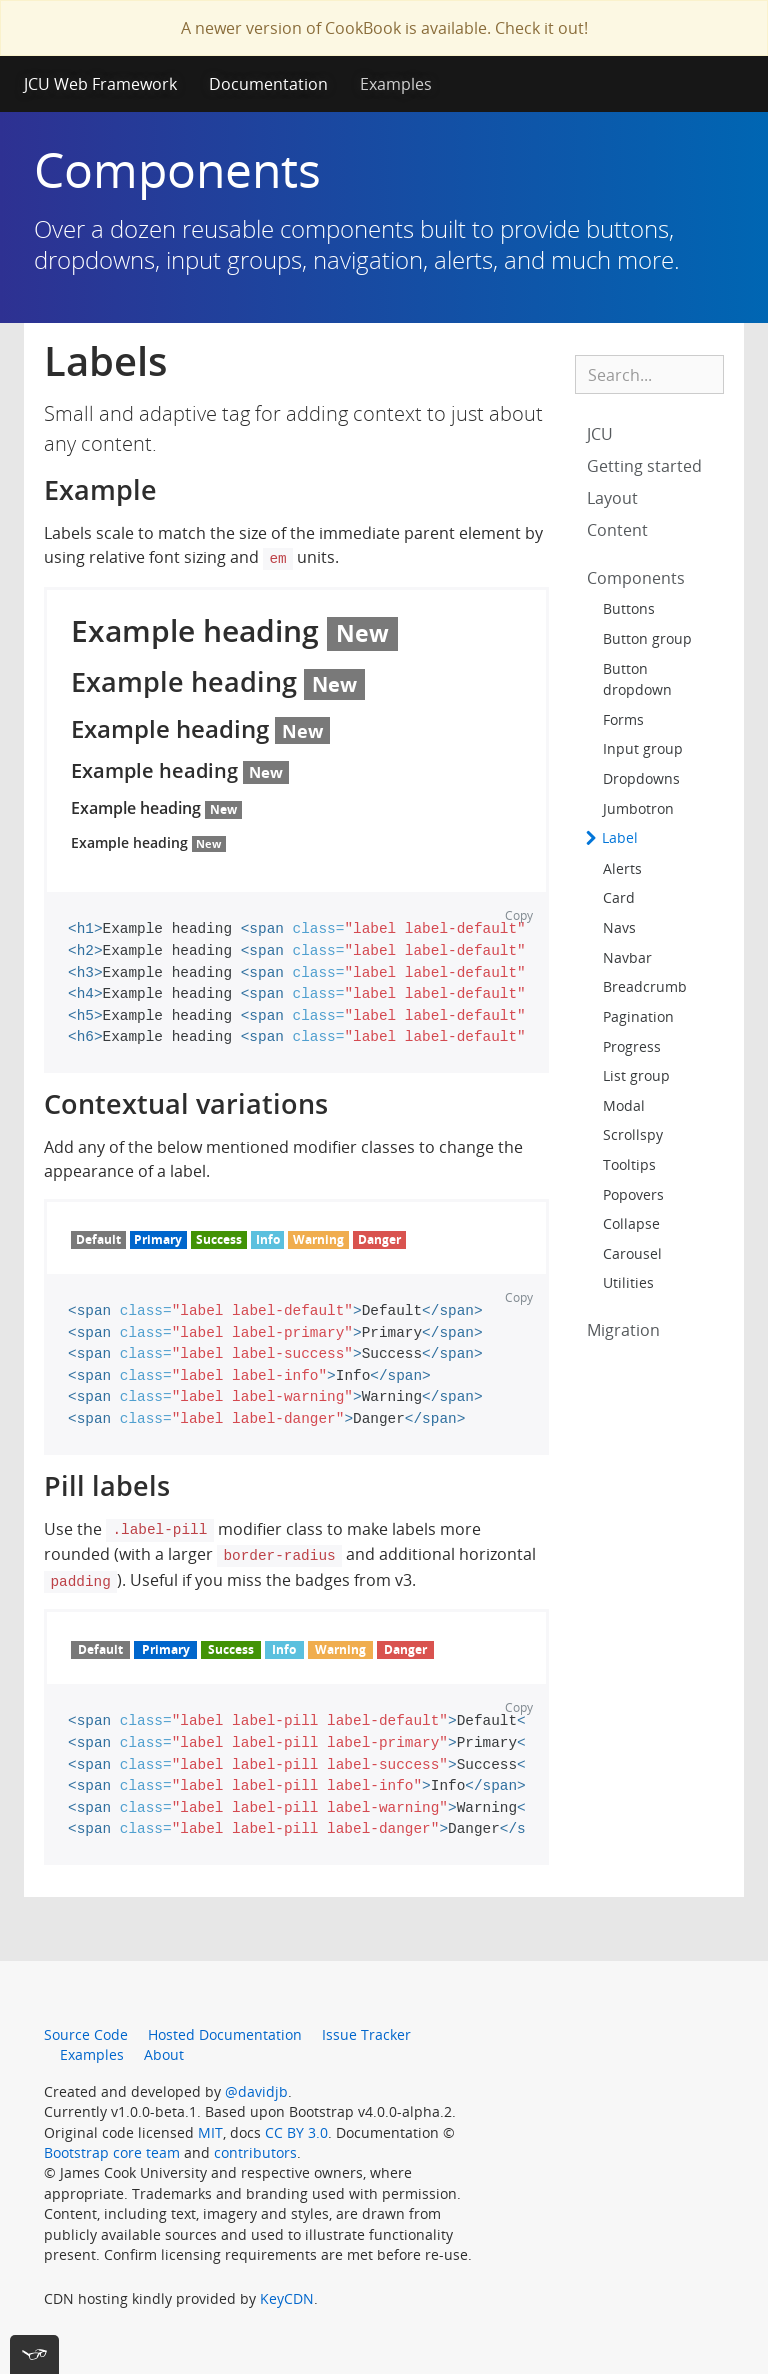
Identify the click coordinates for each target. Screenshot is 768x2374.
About (164, 2054)
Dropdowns (641, 778)
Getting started (644, 466)
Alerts (622, 868)
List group (636, 1075)
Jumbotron (638, 808)
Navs (619, 927)
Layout (612, 498)
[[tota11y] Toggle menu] (34, 2354)
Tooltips (629, 1164)
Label (618, 837)
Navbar (627, 957)
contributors (255, 2152)
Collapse (631, 1223)
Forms (623, 719)
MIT (210, 2132)
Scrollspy (633, 1134)
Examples (396, 84)
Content (617, 530)
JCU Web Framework (100, 84)
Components (636, 578)
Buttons (629, 608)
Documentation (268, 84)
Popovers (633, 1194)
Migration (623, 1330)
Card (619, 897)
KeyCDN (287, 2298)
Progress (632, 1046)
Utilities (628, 1282)
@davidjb (256, 2091)
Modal (624, 1105)
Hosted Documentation (225, 2034)
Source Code (86, 2034)
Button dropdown (637, 679)
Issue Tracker (366, 2034)
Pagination (638, 1016)
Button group (647, 638)
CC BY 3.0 (296, 2132)
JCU (600, 434)
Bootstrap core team (112, 2152)
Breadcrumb (645, 986)
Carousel (632, 1253)
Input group (643, 748)
